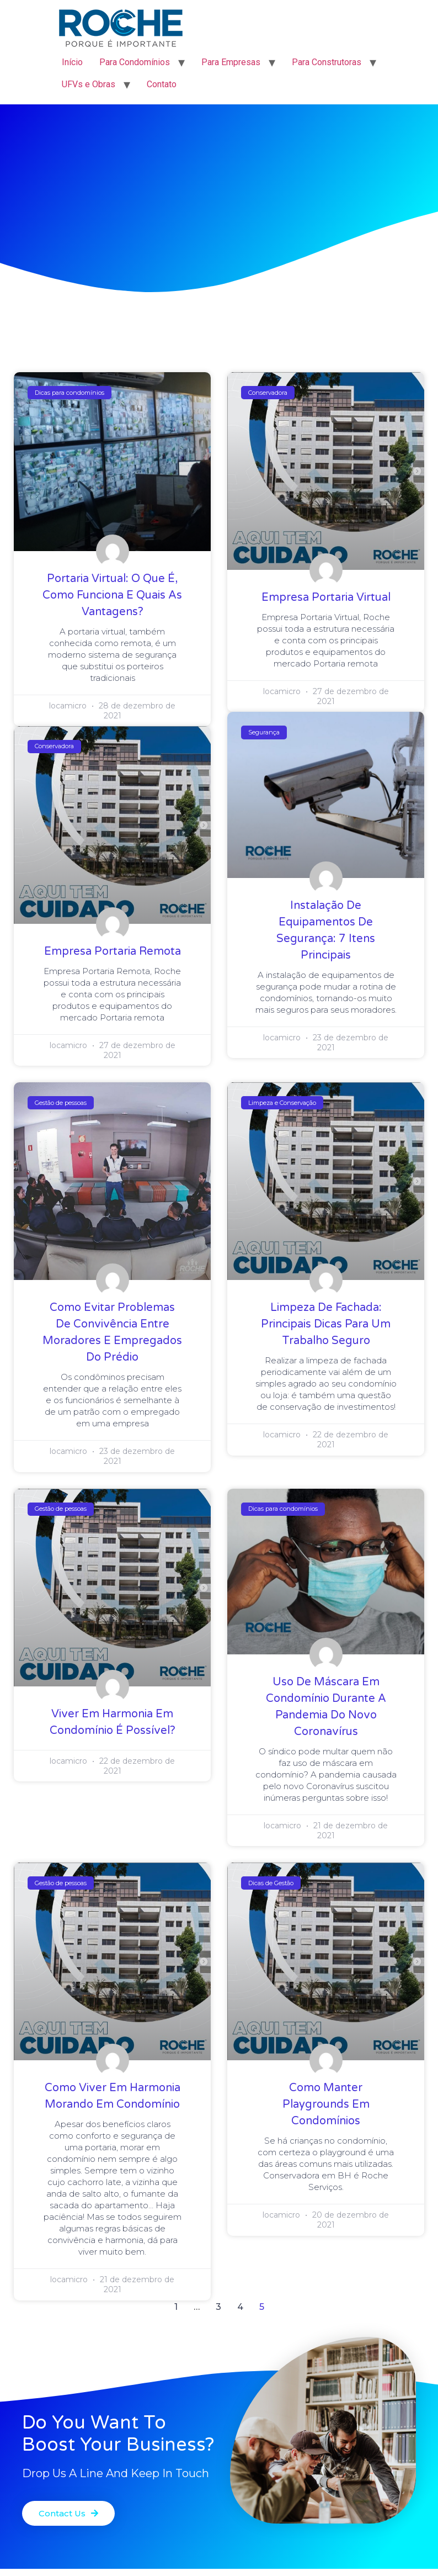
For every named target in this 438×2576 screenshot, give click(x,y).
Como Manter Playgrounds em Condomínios (326, 2104)
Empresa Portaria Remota (112, 951)
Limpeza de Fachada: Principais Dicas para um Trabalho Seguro (326, 1324)
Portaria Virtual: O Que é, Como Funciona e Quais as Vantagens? (112, 595)
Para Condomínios (134, 62)
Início (72, 62)
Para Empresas (230, 62)
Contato (162, 84)
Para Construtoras (326, 62)
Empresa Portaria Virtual (326, 597)
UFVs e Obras (88, 84)
